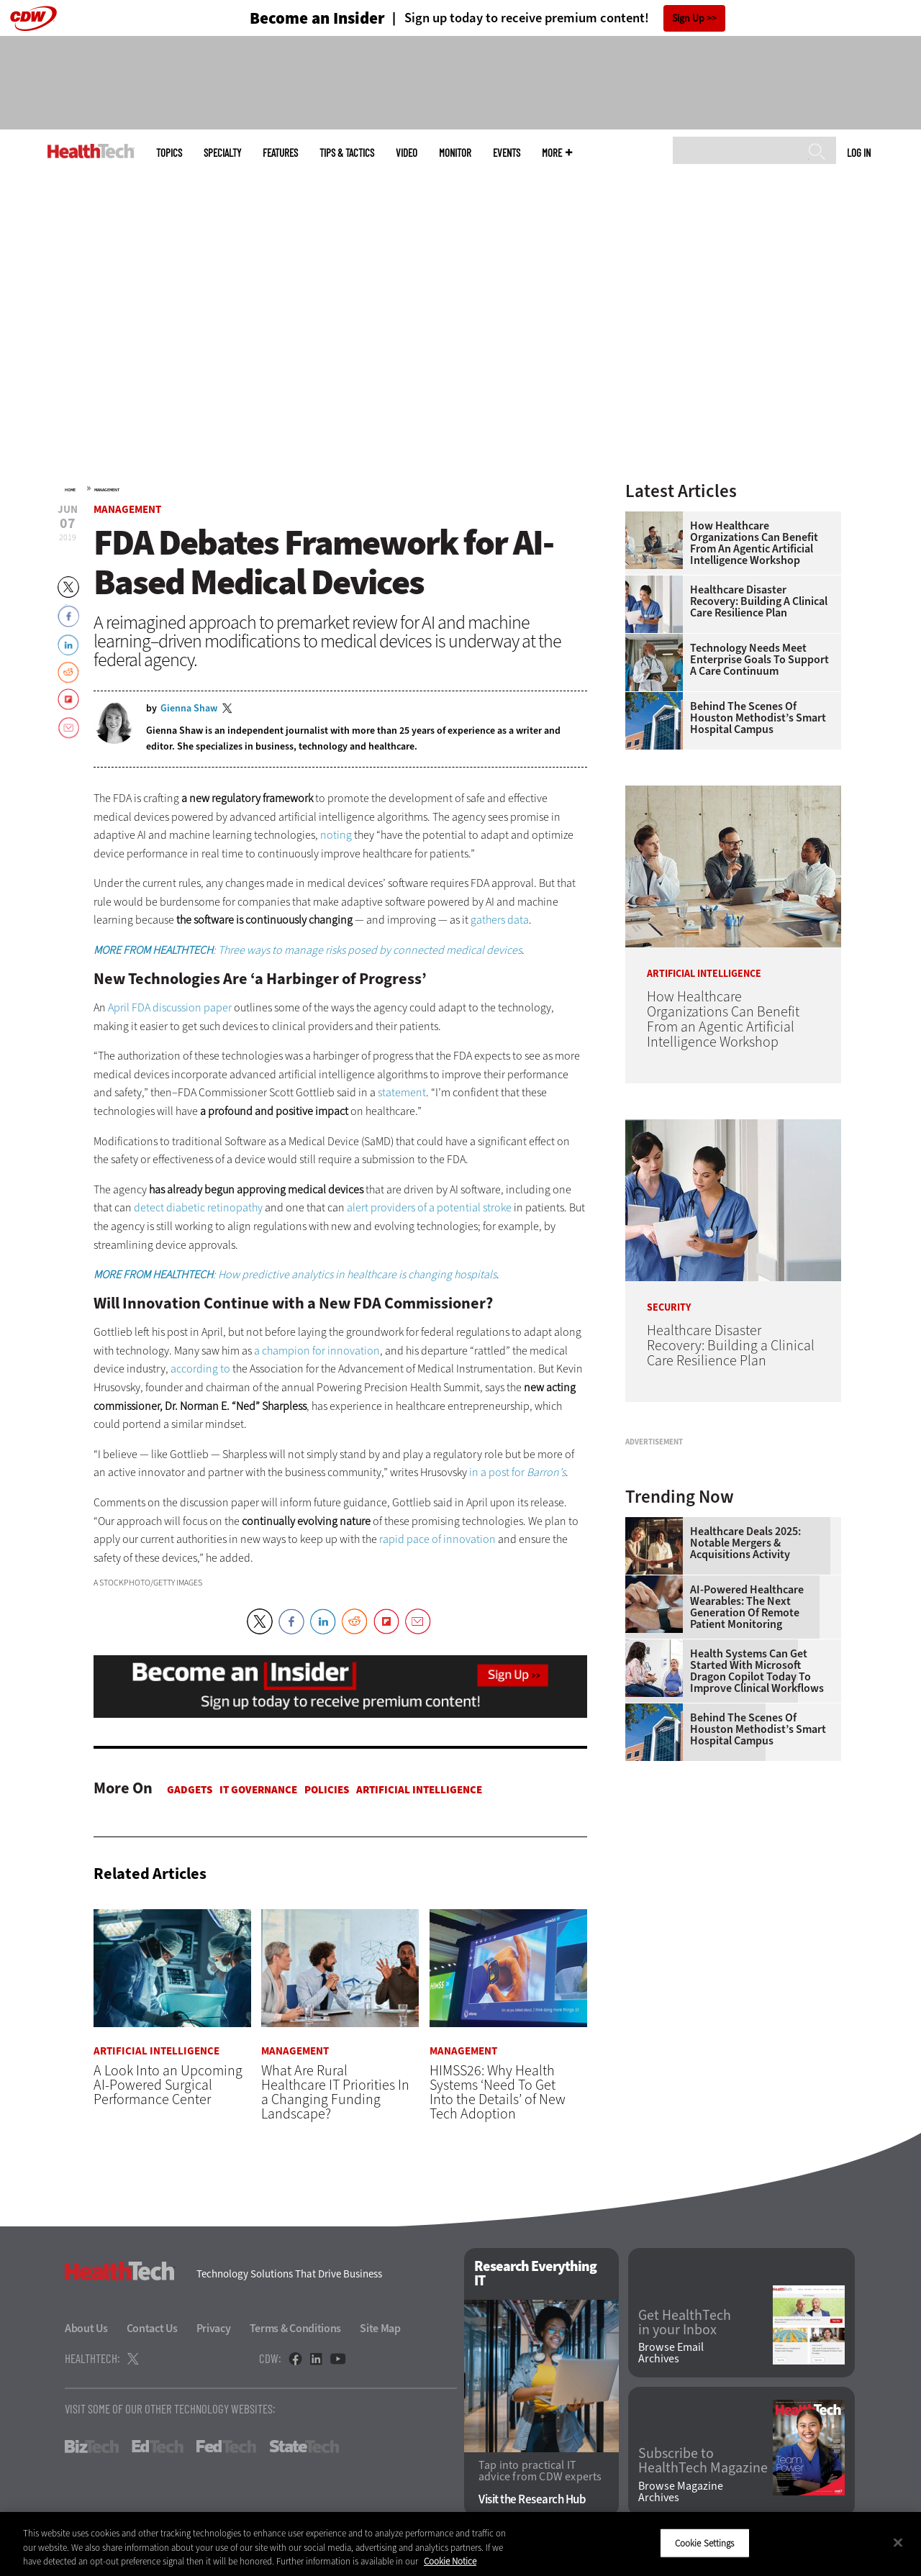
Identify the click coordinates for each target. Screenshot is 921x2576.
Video (406, 152)
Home (70, 490)
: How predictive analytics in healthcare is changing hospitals (295, 1274)
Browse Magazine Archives (680, 2491)
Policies (326, 1790)
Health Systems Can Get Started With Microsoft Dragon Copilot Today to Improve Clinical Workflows (757, 1851)
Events (506, 152)
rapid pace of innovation (437, 1539)
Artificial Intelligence (419, 1790)
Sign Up (688, 18)
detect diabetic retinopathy (198, 1207)
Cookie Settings (705, 2542)
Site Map (380, 2328)
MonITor (455, 152)
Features (280, 152)
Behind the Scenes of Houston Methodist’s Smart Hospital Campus (758, 718)
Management (106, 490)
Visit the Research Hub (532, 2499)
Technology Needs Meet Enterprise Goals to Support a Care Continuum (759, 659)
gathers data (500, 919)
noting (336, 834)
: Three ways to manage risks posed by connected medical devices (308, 949)
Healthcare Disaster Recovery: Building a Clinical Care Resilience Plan (758, 601)
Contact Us (152, 2328)
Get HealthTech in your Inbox (684, 2322)
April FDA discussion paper (170, 1007)
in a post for (517, 1472)
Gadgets (189, 1790)
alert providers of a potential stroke (429, 1207)
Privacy (213, 2328)
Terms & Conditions (296, 2328)
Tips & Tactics (346, 152)
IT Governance (258, 1790)
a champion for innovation (317, 1350)
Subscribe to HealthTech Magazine (703, 2461)
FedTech (226, 2447)
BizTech (92, 2447)
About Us (86, 2328)
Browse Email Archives (671, 2353)
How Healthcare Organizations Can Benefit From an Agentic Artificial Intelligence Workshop (754, 543)
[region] (460, 2544)
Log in (859, 152)
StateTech (304, 2447)
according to (200, 1368)
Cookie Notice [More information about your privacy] (450, 2561)
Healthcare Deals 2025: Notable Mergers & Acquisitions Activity (745, 1723)
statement (402, 1092)
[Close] (898, 2542)
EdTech (157, 2447)
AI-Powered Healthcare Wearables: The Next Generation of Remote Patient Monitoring (747, 1787)
